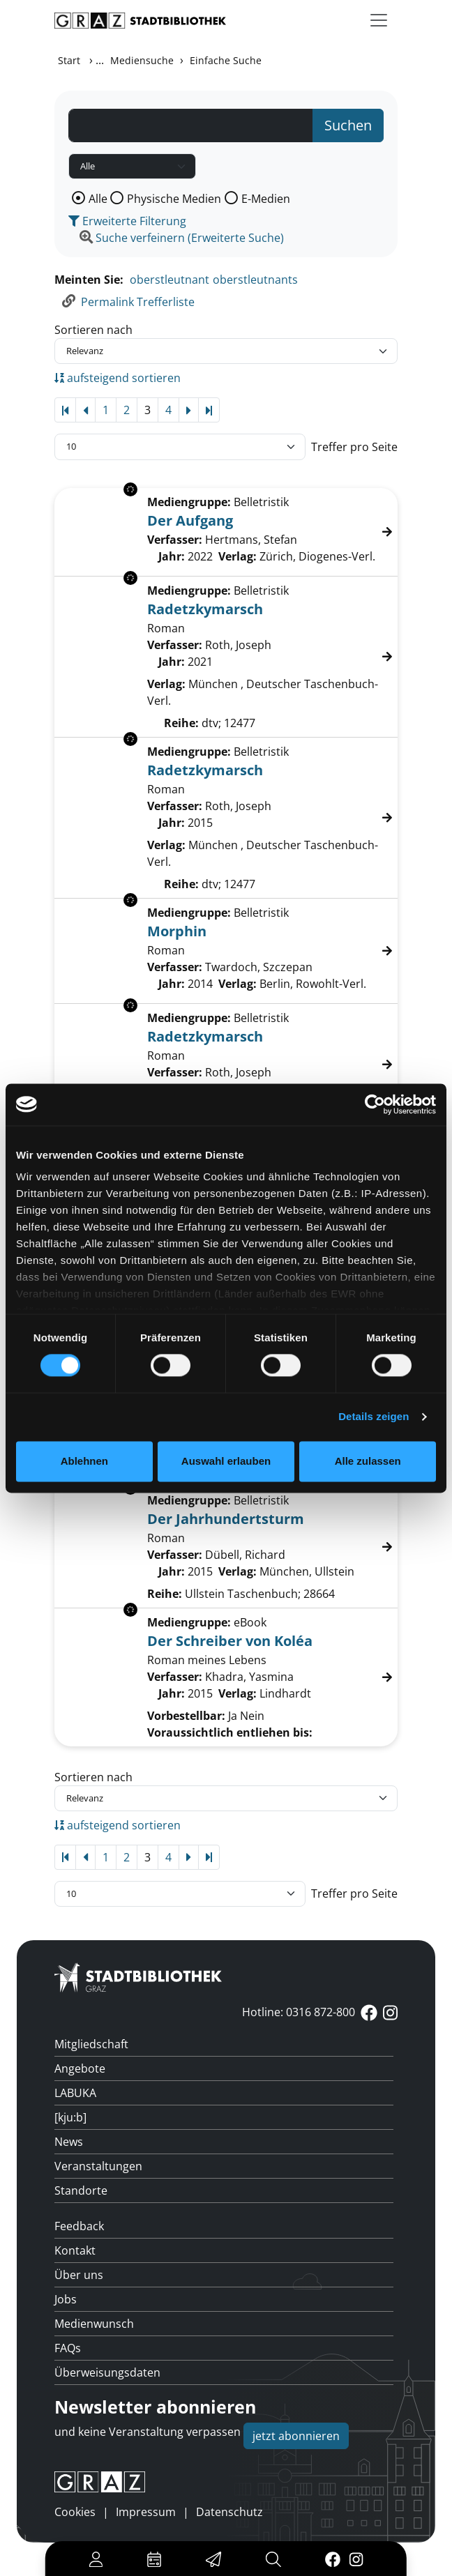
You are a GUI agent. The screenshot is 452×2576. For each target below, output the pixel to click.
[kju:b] (70, 2117)
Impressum (146, 2512)
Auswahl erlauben (226, 1461)
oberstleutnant (169, 279)
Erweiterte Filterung (127, 221)
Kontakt (75, 2250)
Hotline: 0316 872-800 (298, 2012)
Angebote (79, 2068)
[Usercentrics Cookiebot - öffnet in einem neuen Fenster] (375, 1104)
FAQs (67, 2348)
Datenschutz (229, 2512)
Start (69, 60)
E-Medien (265, 198)
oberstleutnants (255, 279)
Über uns (78, 2274)
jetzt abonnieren (296, 2436)
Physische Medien (174, 198)
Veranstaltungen (98, 2166)
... (100, 60)
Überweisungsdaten (107, 2372)
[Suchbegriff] (190, 125)
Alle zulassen (368, 1461)
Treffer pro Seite (354, 447)
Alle (98, 198)
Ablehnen (84, 1461)
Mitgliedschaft (91, 2044)
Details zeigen (373, 1417)
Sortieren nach (93, 329)
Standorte (80, 2190)
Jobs (65, 2299)
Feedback (79, 2226)
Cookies (75, 2512)
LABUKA (75, 2093)
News (68, 2141)
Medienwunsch (94, 2323)
